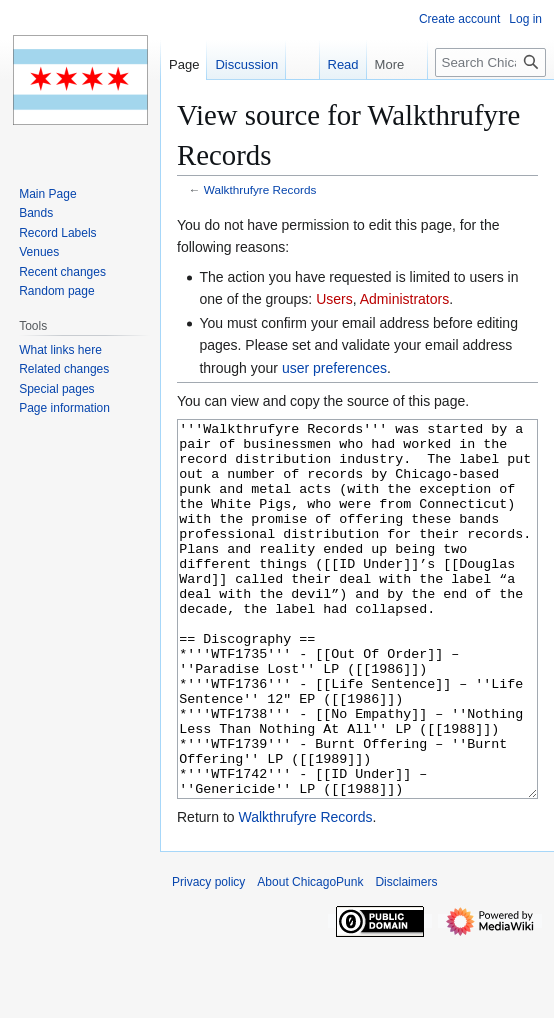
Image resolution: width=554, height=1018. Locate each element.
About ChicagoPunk (310, 957)
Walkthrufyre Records (260, 189)
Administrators (404, 299)
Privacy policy (208, 957)
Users (334, 299)
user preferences (334, 368)
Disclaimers (406, 957)
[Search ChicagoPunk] (490, 62)
